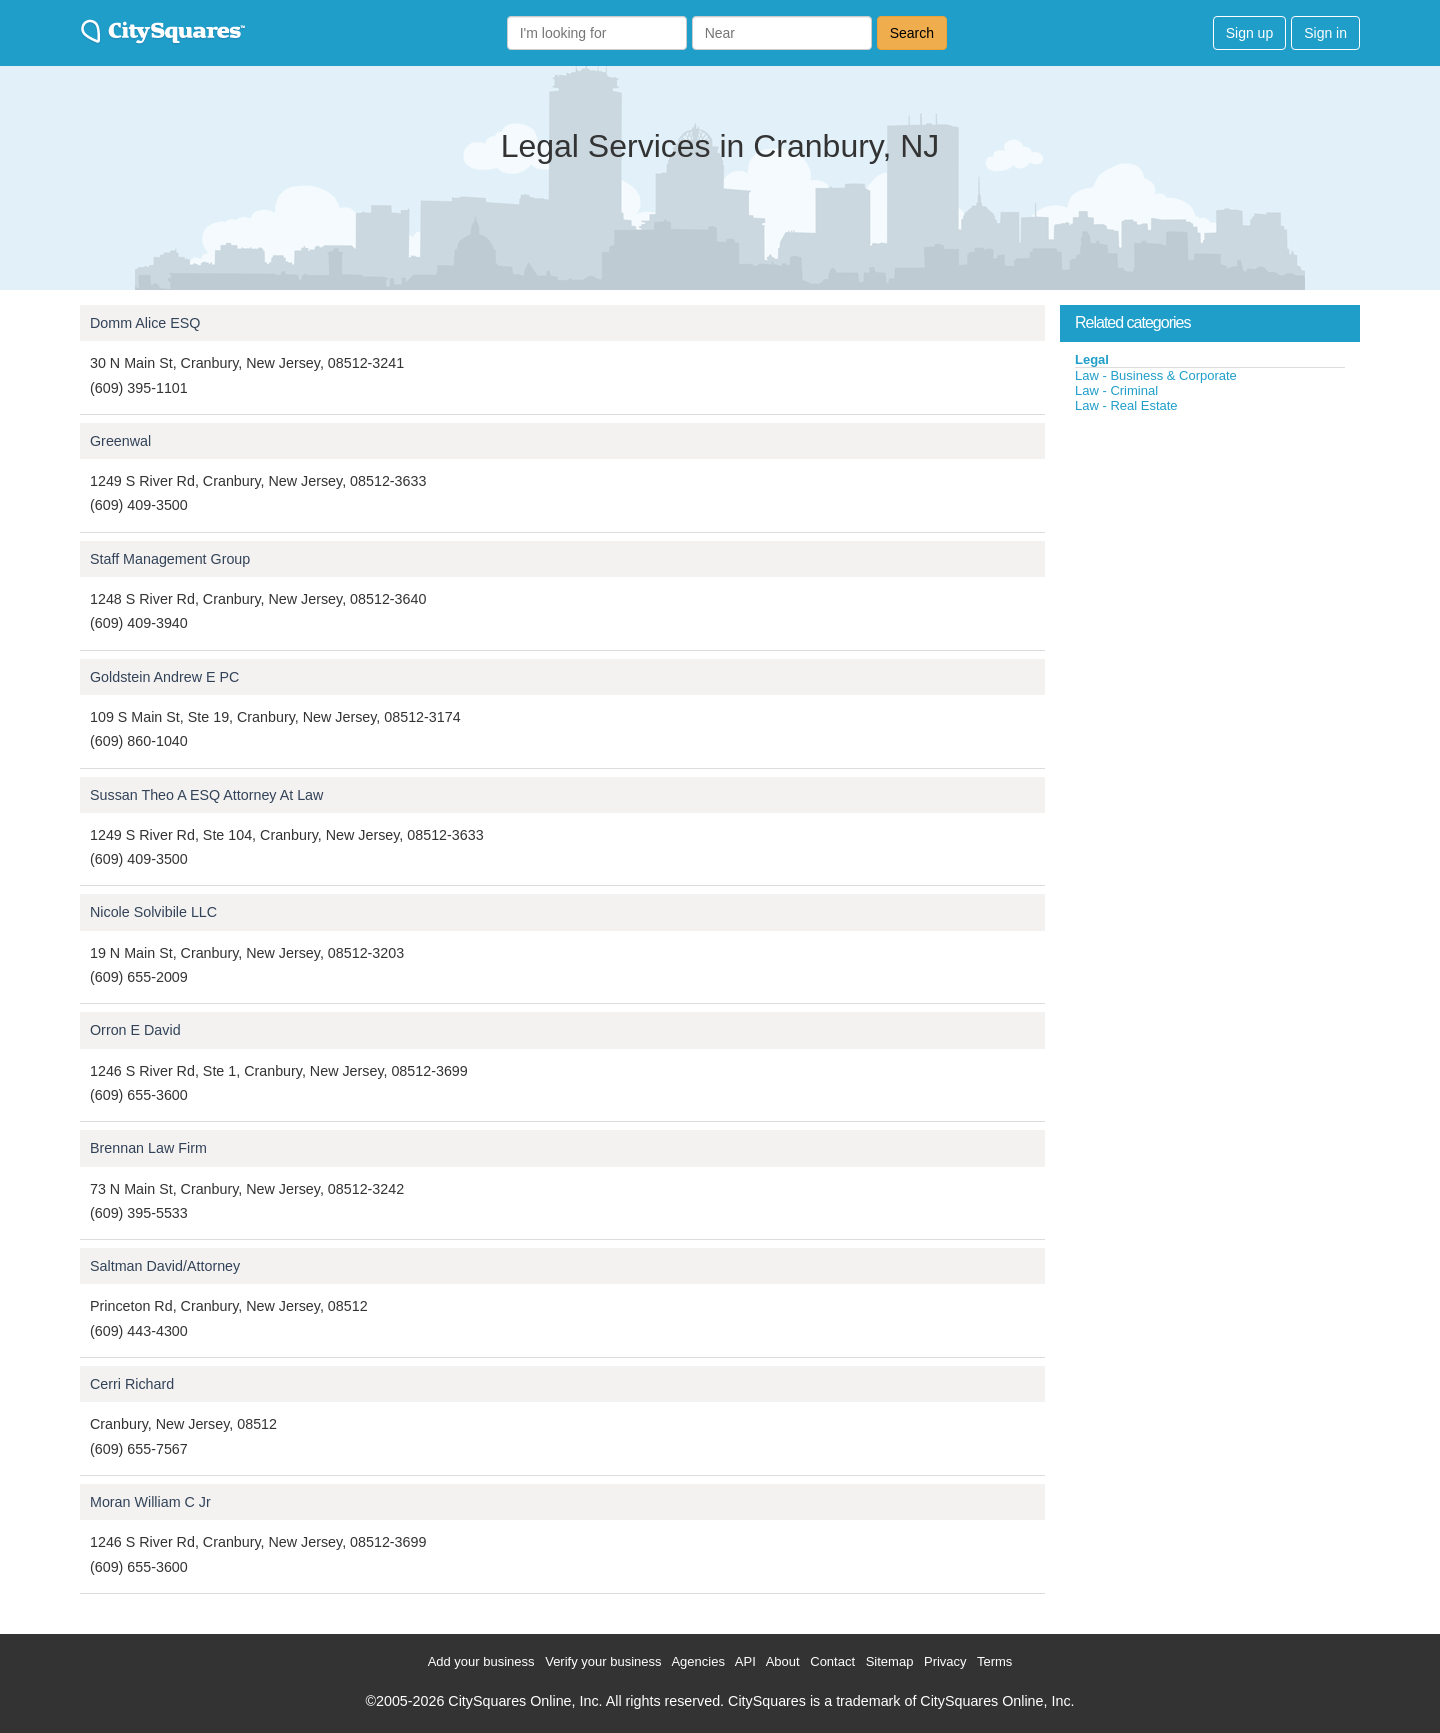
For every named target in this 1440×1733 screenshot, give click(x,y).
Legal (1092, 359)
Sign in (1325, 33)
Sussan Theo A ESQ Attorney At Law (206, 795)
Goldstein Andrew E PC (164, 677)
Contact (832, 1661)
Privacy (945, 1661)
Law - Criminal (1116, 390)
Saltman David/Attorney (165, 1266)
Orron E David (135, 1030)
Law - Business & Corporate (1156, 375)
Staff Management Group (170, 559)
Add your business (481, 1661)
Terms (994, 1661)
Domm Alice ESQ (145, 323)
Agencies (697, 1661)
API (745, 1661)
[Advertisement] (1210, 564)
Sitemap (890, 1661)
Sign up (1249, 33)
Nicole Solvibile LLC (153, 912)
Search (912, 33)
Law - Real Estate (1126, 405)
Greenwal (120, 441)
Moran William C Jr (150, 1502)
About (783, 1661)
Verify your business (603, 1661)
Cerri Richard (132, 1384)
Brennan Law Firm (148, 1148)
